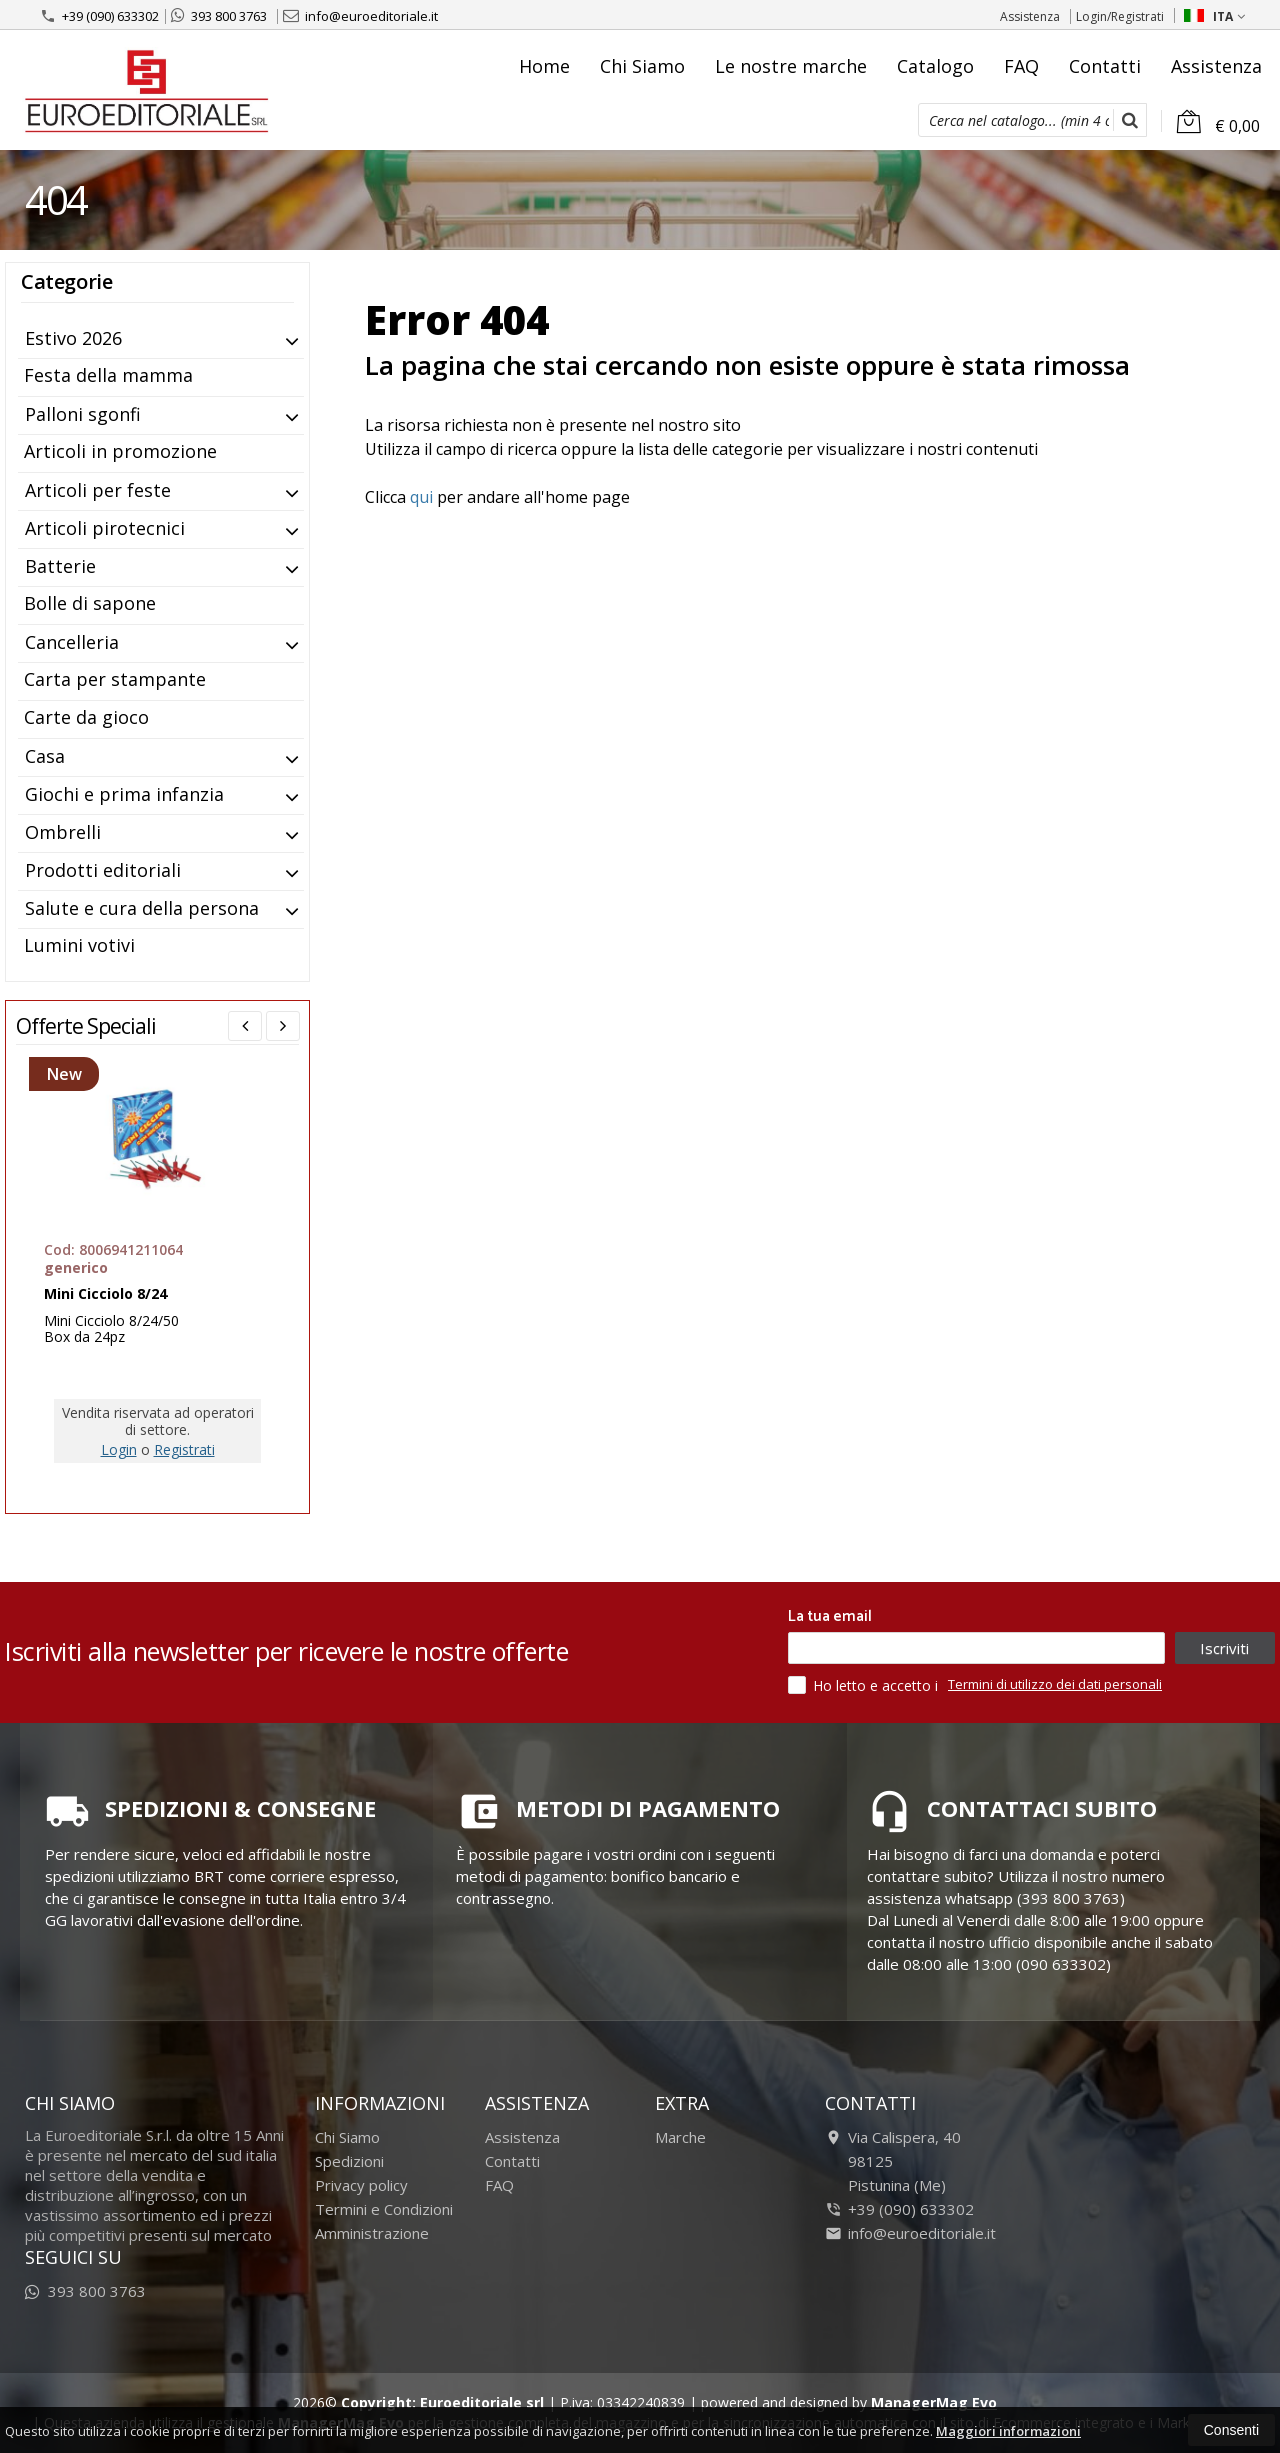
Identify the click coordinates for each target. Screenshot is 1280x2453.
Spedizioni (349, 2161)
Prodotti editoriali (103, 870)
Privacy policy (361, 2185)
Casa (45, 756)
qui (421, 497)
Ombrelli (63, 832)
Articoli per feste (98, 490)
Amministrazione (372, 2233)
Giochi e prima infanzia (124, 794)
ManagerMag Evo (934, 2402)
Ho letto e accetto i (865, 1685)
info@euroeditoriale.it (360, 16)
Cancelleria (72, 642)
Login (119, 1449)
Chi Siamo (642, 66)
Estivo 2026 (73, 338)
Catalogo (935, 66)
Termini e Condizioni (384, 2209)
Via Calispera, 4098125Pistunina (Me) (893, 2161)
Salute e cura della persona (142, 908)
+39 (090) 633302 (99, 16)
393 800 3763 (219, 16)
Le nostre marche (791, 66)
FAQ (1021, 66)
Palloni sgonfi (83, 414)
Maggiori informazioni (1008, 2431)
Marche (680, 2137)
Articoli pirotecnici (105, 528)
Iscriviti (1224, 1648)
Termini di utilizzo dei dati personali (1055, 1684)
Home (544, 66)
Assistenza (1030, 16)
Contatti (1105, 66)
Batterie (60, 566)
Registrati (184, 1449)
